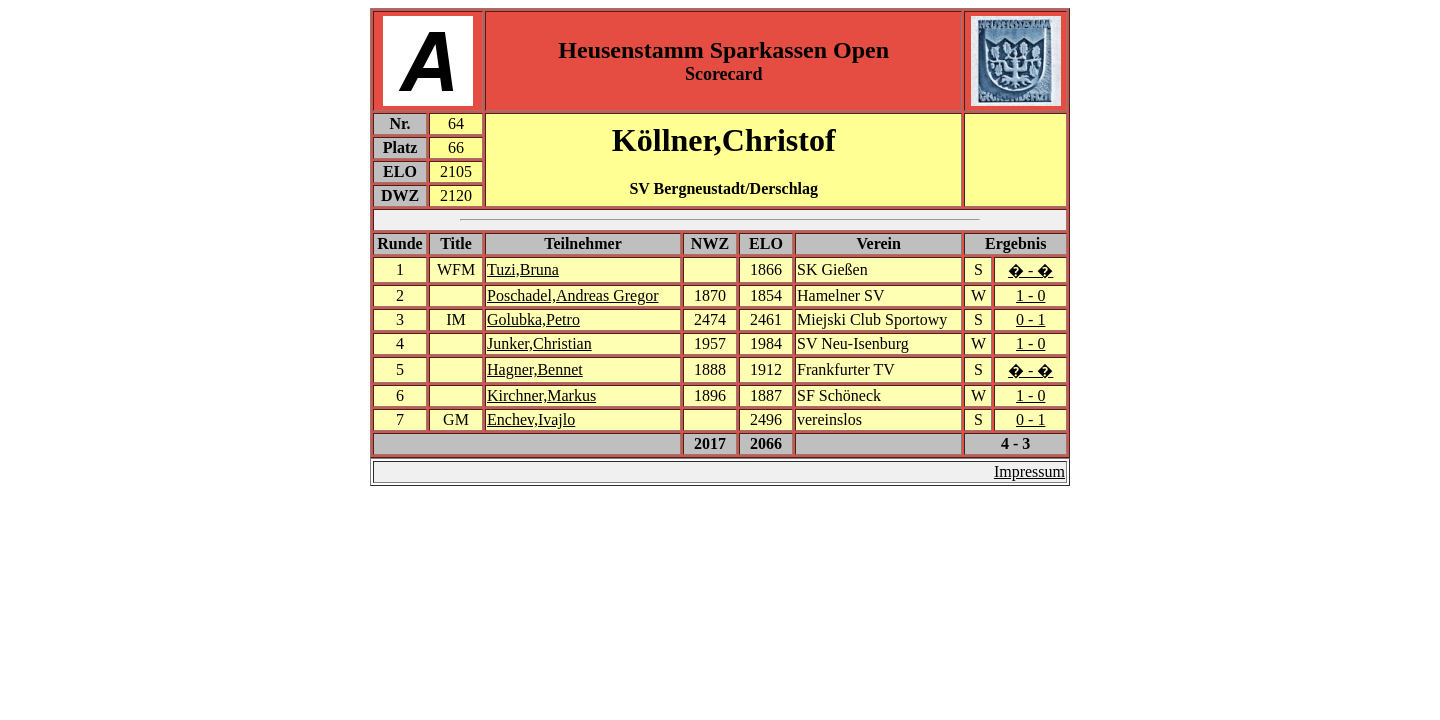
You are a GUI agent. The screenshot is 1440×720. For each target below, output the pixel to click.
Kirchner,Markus (541, 395)
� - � (1030, 270)
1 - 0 (1030, 295)
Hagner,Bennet (535, 369)
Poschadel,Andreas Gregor (573, 295)
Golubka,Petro (533, 319)
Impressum (1029, 471)
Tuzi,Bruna (523, 269)
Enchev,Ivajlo (531, 419)
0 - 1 (1030, 319)
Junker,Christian (539, 343)
